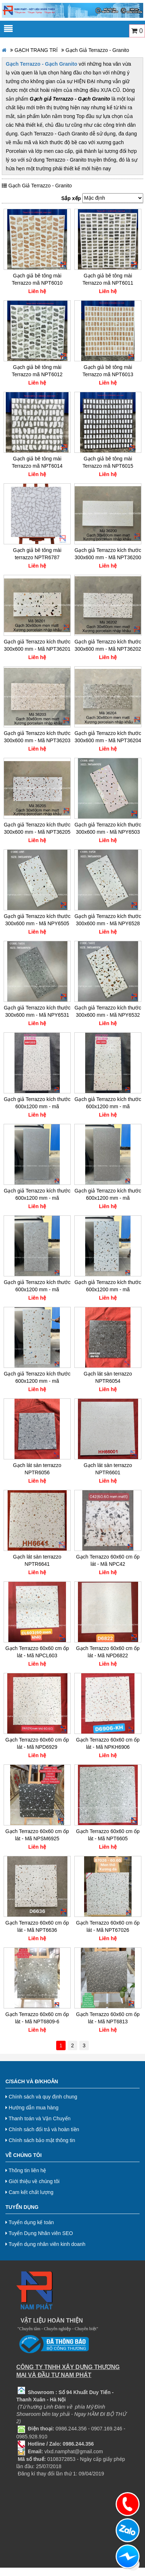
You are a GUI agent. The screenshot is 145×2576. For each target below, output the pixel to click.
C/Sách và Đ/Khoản (31, 2081)
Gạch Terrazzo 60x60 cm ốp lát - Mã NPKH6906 (108, 1743)
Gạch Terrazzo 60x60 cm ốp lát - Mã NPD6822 (108, 1651)
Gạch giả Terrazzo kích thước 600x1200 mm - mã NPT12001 (37, 1194)
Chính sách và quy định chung (41, 2097)
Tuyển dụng (21, 2207)
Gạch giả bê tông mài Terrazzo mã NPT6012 (37, 370)
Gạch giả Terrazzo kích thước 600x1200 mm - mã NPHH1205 (108, 1102)
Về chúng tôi (23, 2155)
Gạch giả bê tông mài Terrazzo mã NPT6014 (37, 462)
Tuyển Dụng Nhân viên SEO (39, 2233)
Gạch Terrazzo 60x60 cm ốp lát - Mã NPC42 (108, 1560)
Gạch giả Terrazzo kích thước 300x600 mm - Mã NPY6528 (108, 919)
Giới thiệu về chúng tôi (32, 2181)
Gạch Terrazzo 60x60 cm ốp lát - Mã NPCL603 (37, 1651)
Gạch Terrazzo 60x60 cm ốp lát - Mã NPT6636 (37, 1926)
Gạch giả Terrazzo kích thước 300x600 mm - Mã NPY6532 (108, 1011)
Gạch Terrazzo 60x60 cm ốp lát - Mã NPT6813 (108, 2017)
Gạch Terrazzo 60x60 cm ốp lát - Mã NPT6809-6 (37, 2017)
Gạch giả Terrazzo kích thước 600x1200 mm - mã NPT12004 (108, 1285)
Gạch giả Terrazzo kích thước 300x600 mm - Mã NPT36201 (37, 645)
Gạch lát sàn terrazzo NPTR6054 (108, 1377)
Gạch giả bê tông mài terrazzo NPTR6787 (37, 553)
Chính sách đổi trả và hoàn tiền (42, 2129)
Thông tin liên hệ (25, 2170)
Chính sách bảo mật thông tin (40, 2140)
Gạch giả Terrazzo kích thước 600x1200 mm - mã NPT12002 (108, 1194)
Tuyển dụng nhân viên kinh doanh (45, 2244)
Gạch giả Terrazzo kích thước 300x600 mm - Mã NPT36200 (108, 553)
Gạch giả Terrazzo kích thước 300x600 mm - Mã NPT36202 (108, 645)
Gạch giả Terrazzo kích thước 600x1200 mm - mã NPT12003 (37, 1285)
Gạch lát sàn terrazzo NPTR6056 (37, 1468)
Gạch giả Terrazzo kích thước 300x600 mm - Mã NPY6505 (37, 919)
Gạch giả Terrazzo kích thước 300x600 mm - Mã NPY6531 (37, 1011)
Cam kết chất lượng (29, 2192)
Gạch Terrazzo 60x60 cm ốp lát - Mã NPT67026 (108, 1926)
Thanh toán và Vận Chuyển (38, 2118)
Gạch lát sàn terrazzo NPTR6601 (108, 1468)
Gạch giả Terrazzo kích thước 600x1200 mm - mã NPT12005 (37, 1377)
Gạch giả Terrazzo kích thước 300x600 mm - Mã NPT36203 (37, 736)
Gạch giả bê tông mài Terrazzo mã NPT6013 (107, 370)
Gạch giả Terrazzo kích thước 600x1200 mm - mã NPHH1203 (37, 1102)
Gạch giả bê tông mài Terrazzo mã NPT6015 (107, 462)
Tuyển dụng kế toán (29, 2222)
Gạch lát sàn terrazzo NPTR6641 (37, 1560)
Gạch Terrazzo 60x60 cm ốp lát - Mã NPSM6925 (37, 1834)
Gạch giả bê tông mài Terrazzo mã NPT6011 (107, 279)
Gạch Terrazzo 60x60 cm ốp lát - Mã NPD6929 (37, 1743)
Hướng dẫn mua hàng (31, 2107)
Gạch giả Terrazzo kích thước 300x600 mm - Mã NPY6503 (108, 828)
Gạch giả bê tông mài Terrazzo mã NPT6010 (37, 279)
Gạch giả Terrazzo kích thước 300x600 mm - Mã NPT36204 (108, 736)
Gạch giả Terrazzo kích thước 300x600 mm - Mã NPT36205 (37, 828)
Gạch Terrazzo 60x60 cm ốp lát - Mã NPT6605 (108, 1834)
